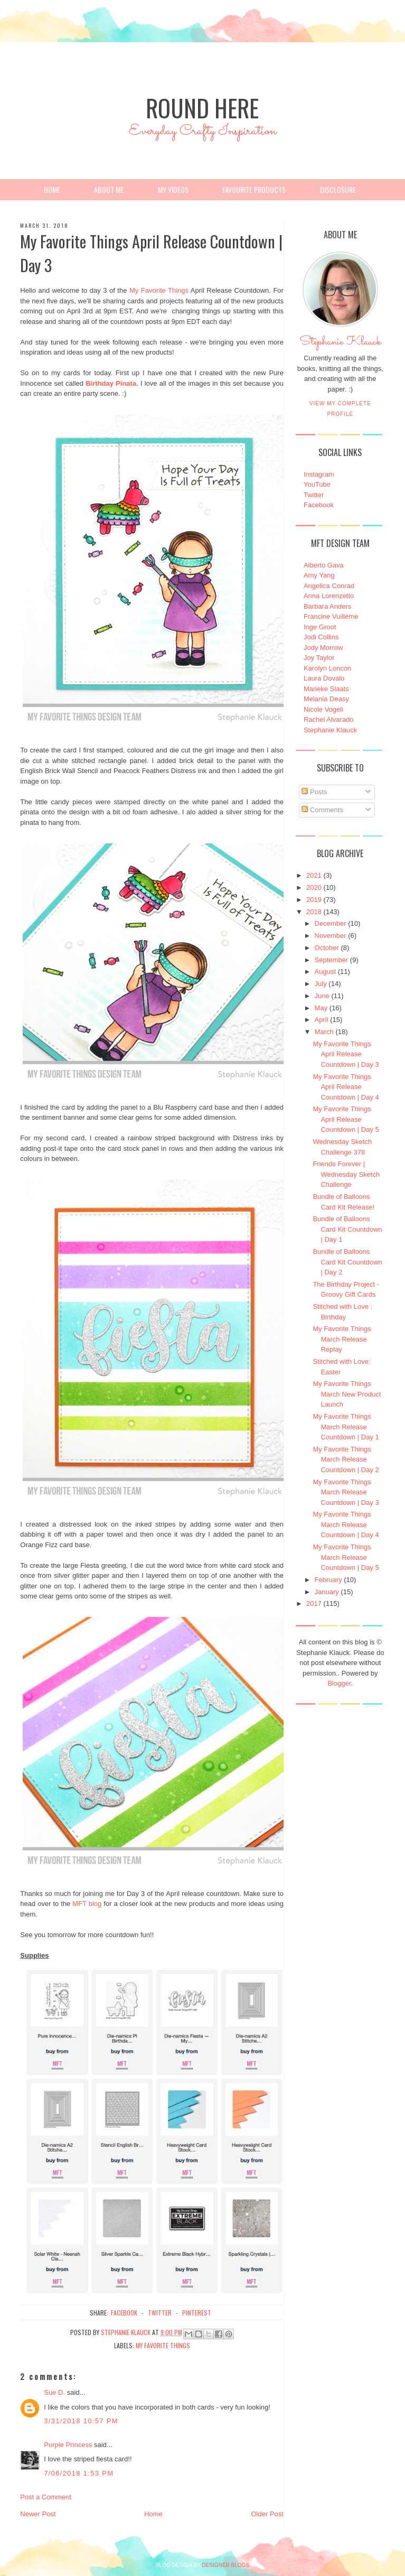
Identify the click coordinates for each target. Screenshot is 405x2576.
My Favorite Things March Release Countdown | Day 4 (346, 1524)
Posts (314, 792)
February (328, 1580)
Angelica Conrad (329, 586)
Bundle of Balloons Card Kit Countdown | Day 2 (347, 1262)
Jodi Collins (321, 637)
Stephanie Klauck (340, 344)
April (321, 1020)
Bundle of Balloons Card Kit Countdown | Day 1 (347, 1229)
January (327, 1592)
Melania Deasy (326, 699)
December (330, 923)
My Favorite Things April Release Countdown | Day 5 (346, 1119)
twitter (160, 2312)
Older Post (267, 2514)
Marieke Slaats (326, 689)
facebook (124, 2312)
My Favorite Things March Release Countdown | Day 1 (346, 1426)
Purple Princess (68, 2445)
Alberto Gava (324, 565)
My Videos (173, 189)
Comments (322, 810)
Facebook (319, 505)
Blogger (339, 1683)
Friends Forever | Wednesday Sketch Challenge (346, 1174)
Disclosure (338, 189)
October (327, 948)
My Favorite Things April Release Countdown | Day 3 (346, 1054)
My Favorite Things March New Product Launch (347, 1394)
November (330, 936)
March (324, 1032)
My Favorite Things (159, 290)
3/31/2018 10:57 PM (81, 2421)
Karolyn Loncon (327, 668)
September (332, 960)
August (325, 971)
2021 (314, 875)
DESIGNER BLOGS (225, 2565)
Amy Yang (319, 575)
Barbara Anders (327, 606)
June (322, 996)
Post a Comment (45, 2497)
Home (52, 189)
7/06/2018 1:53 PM (79, 2473)
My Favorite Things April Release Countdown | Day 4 (346, 1087)
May (321, 1008)
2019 (314, 900)
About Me (109, 189)
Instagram (319, 474)
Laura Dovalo (324, 678)
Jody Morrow (323, 648)
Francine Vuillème (331, 616)
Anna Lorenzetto (329, 596)
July (321, 984)
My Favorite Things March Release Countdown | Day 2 (346, 1459)
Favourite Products (254, 189)
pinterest (196, 2312)
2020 (314, 887)
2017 (314, 1603)
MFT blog (86, 1904)
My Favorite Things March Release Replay (342, 1339)
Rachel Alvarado (329, 719)
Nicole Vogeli (323, 709)
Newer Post (37, 2514)
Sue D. (54, 2392)
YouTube (317, 484)
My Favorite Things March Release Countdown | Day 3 (346, 1492)
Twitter (314, 495)
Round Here (202, 107)
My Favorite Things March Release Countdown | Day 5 (346, 1557)
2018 (314, 912)
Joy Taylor (319, 658)
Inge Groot (320, 627)
